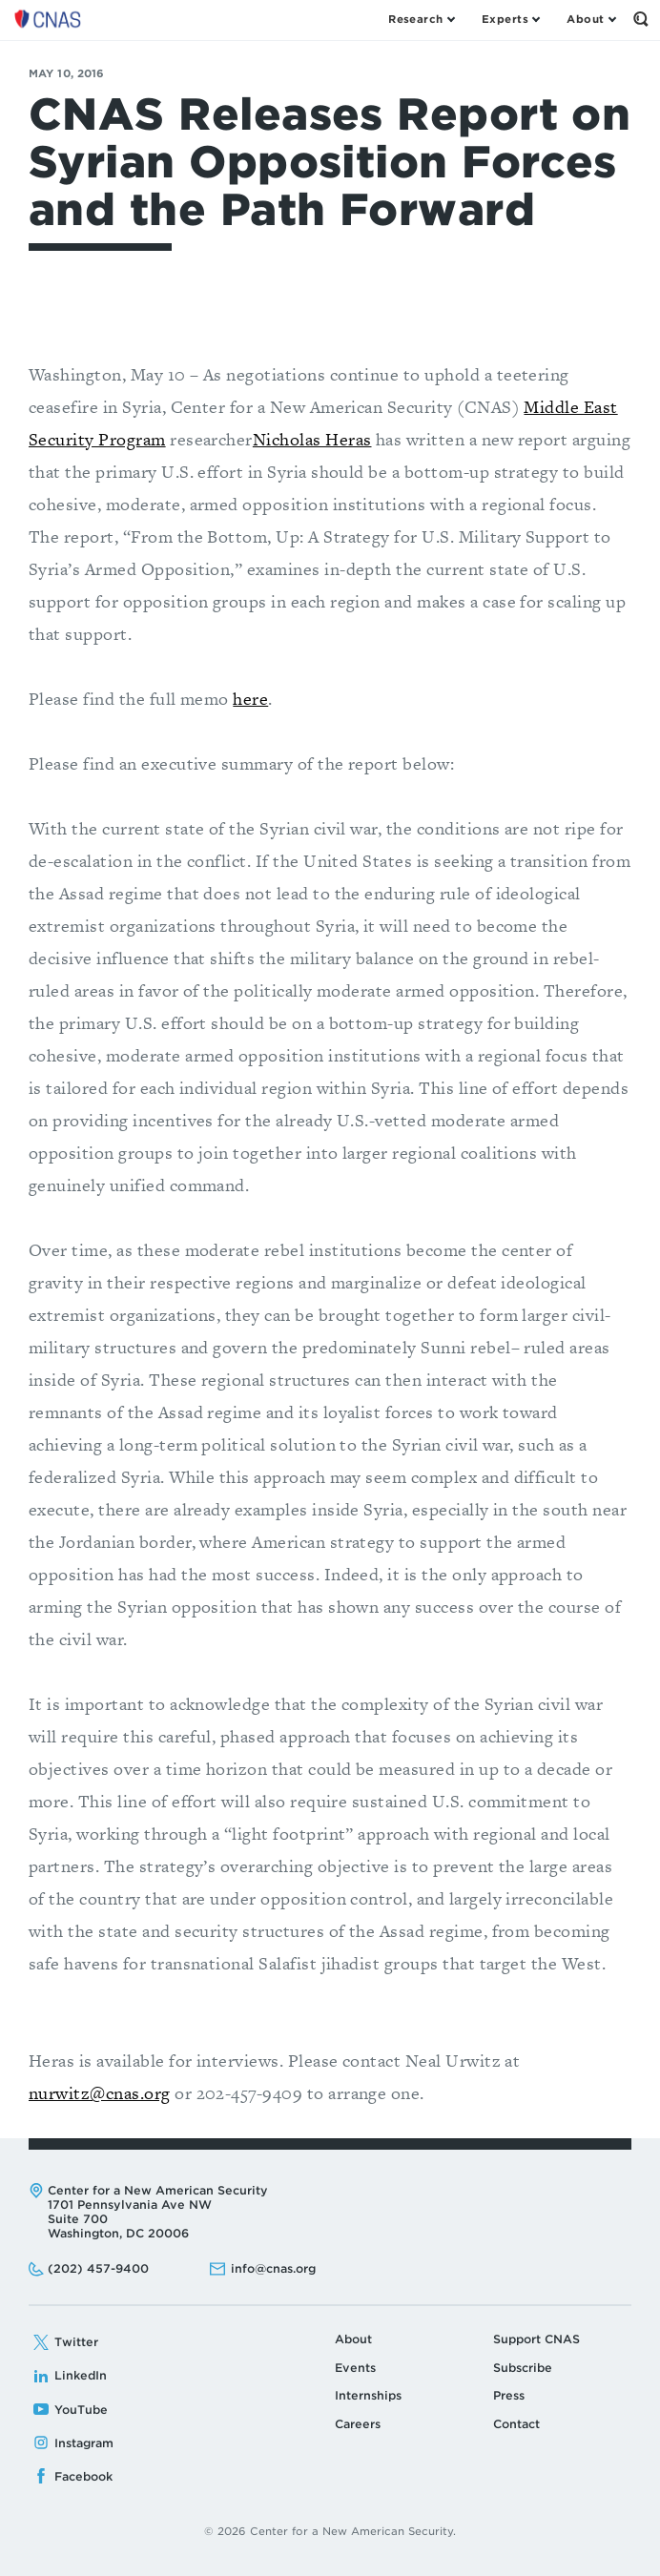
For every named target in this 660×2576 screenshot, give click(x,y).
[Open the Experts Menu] (510, 19)
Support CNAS (536, 2339)
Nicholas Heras (312, 439)
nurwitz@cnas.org (100, 2093)
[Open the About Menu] (591, 19)
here (250, 699)
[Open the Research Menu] (421, 19)
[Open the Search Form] (641, 19)
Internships (368, 2395)
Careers (358, 2424)
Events (355, 2367)
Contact (516, 2424)
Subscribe (522, 2367)
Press (509, 2395)
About (353, 2339)
